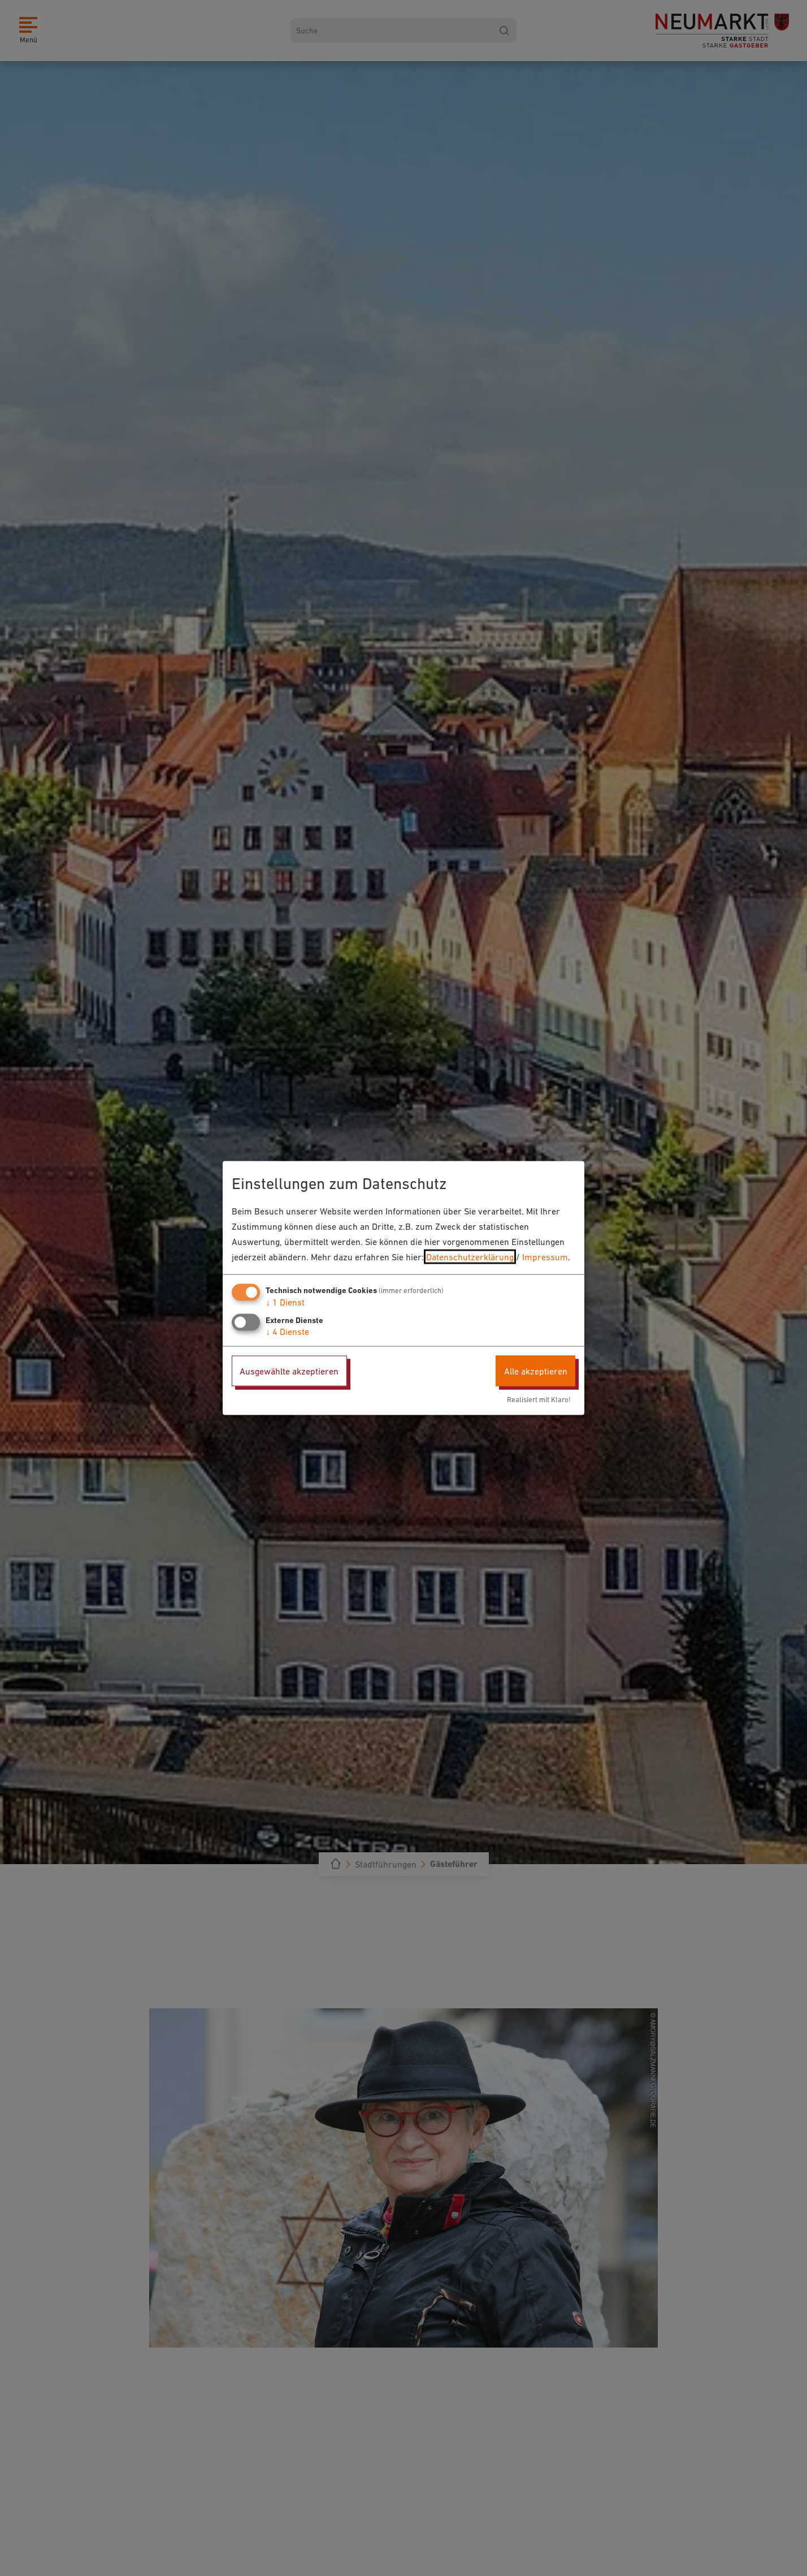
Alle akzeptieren (535, 1370)
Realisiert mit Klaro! (539, 1399)
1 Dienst (285, 1301)
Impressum (545, 1257)
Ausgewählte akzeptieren (289, 1370)
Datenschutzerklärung (470, 1257)
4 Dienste (287, 1331)
